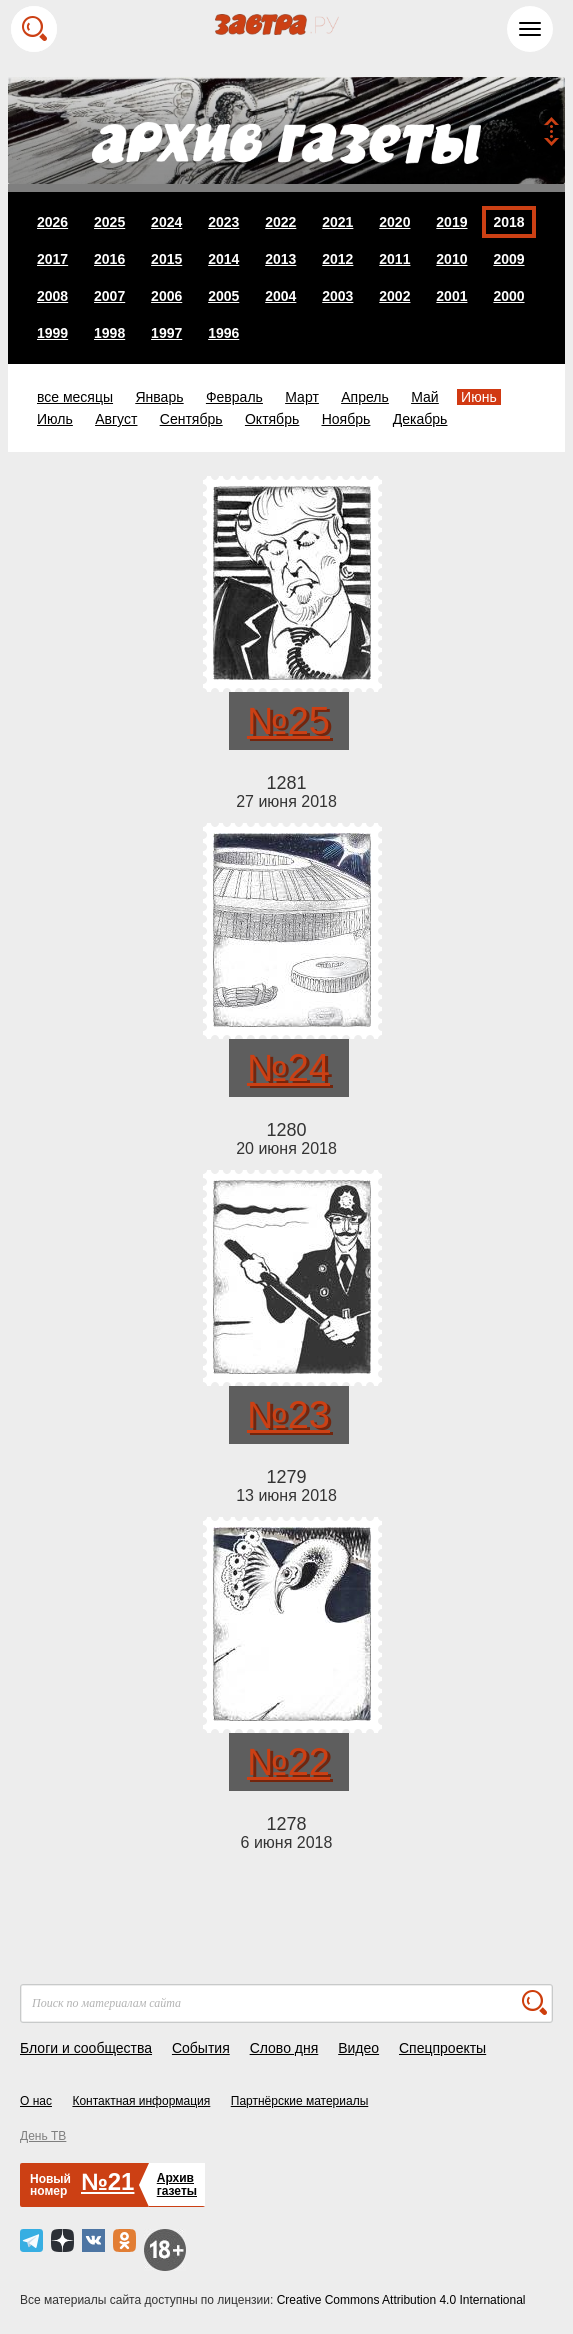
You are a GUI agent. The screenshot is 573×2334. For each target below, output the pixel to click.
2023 (223, 222)
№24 (288, 1068)
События (201, 2048)
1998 (109, 333)
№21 (107, 2181)
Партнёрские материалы (300, 2101)
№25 (288, 721)
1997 (166, 333)
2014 (223, 259)
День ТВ (43, 2136)
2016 (109, 259)
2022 (280, 222)
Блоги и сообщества (86, 2048)
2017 (52, 259)
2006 (166, 296)
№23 (288, 1415)
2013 (280, 259)
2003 (337, 296)
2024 (166, 222)
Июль (55, 419)
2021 (337, 222)
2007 (109, 296)
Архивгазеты (177, 2184)
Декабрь (420, 419)
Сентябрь (191, 419)
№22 (288, 1762)
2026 (52, 222)
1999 (52, 333)
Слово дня (284, 2048)
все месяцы (75, 397)
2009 (508, 259)
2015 (166, 259)
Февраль (234, 397)
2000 (508, 296)
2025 (109, 222)
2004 (280, 296)
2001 (451, 296)
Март (302, 397)
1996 (223, 333)
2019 (451, 222)
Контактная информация (141, 2101)
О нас (36, 2101)
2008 (52, 296)
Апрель (365, 397)
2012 (337, 259)
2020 (394, 222)
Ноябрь (346, 419)
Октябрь (272, 419)
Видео (358, 2048)
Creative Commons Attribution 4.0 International (401, 2300)
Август (116, 419)
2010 (451, 259)
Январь (159, 397)
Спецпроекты (442, 2048)
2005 (223, 296)
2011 (394, 259)
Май (424, 397)
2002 (394, 296)
